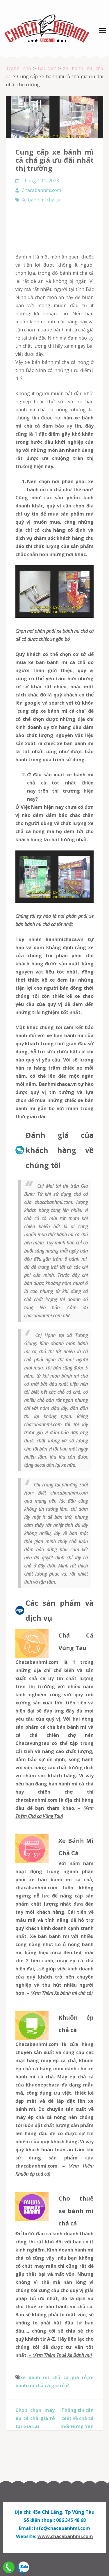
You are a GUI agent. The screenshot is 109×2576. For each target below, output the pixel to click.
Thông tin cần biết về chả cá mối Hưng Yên (77, 2418)
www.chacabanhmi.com (65, 2536)
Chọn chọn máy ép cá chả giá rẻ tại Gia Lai (35, 2418)
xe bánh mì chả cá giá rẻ (53, 2377)
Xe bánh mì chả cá (41, 200)
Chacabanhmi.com (41, 190)
